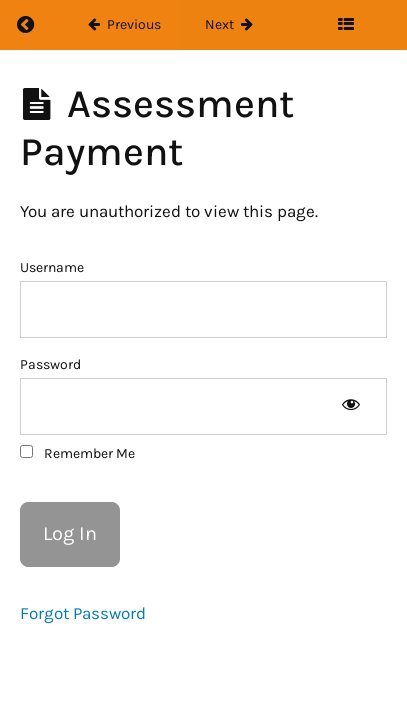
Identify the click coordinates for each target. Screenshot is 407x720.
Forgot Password (83, 613)
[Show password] (350, 406)
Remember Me (77, 453)
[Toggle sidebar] (346, 25)
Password (50, 364)
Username (52, 267)
